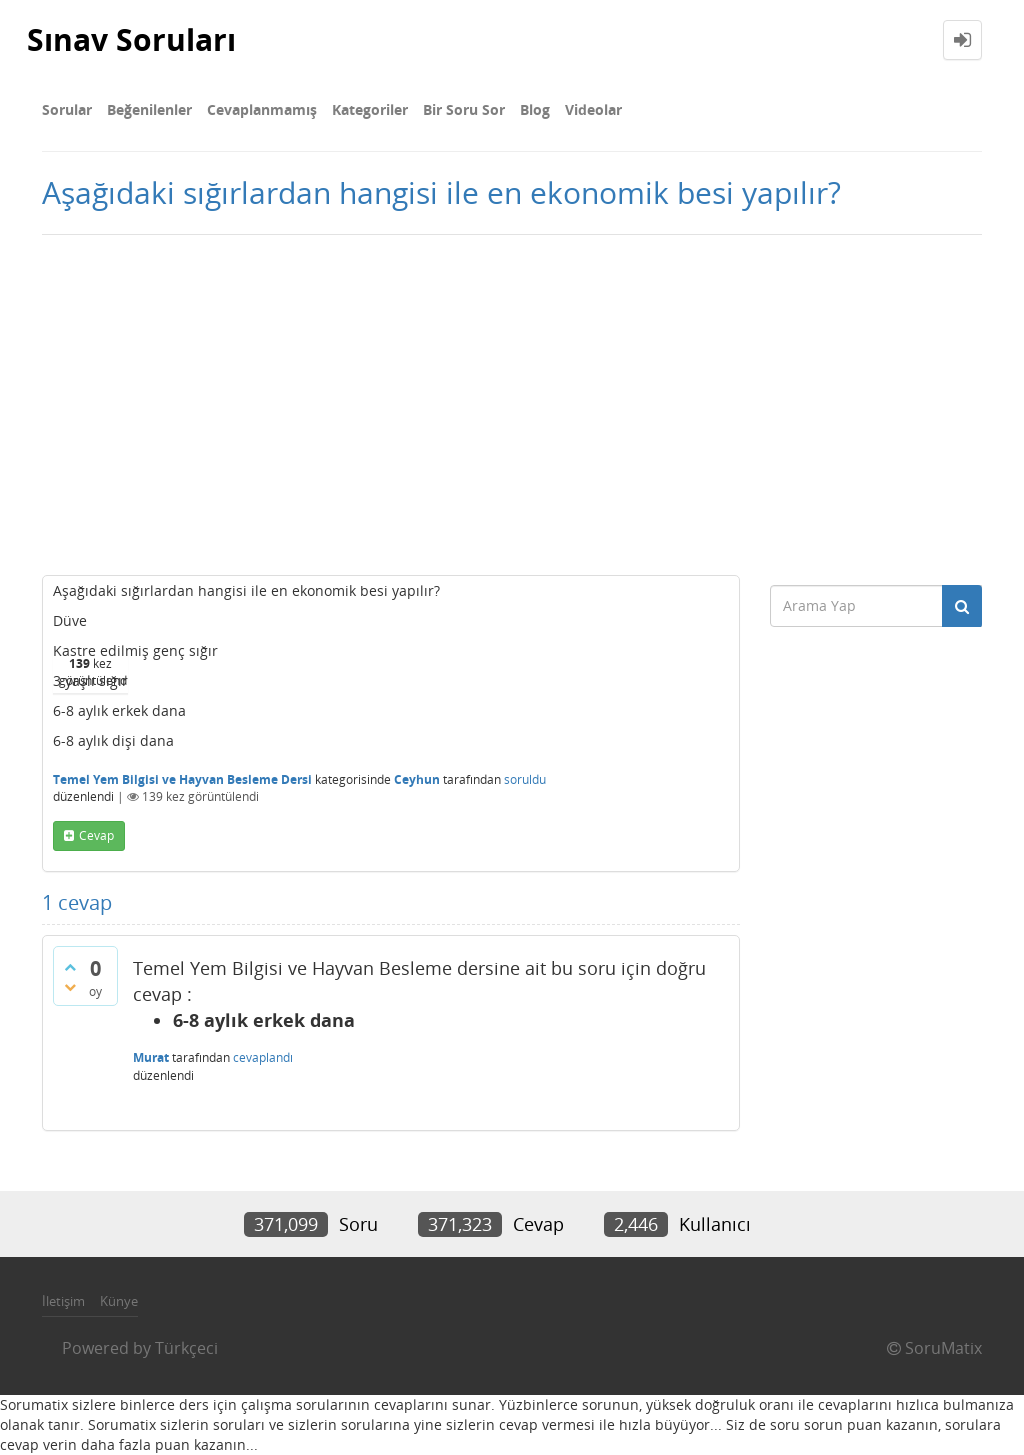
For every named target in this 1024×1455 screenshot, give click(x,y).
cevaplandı (263, 1057)
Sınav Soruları (131, 39)
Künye (119, 1301)
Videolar (593, 109)
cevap (96, 835)
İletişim (63, 1301)
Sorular (67, 109)
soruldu (525, 779)
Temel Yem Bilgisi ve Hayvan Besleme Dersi (182, 779)
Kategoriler (370, 109)
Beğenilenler (149, 109)
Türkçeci (186, 1348)
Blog (535, 109)
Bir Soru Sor (464, 109)
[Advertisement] (512, 405)
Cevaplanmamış (262, 109)
